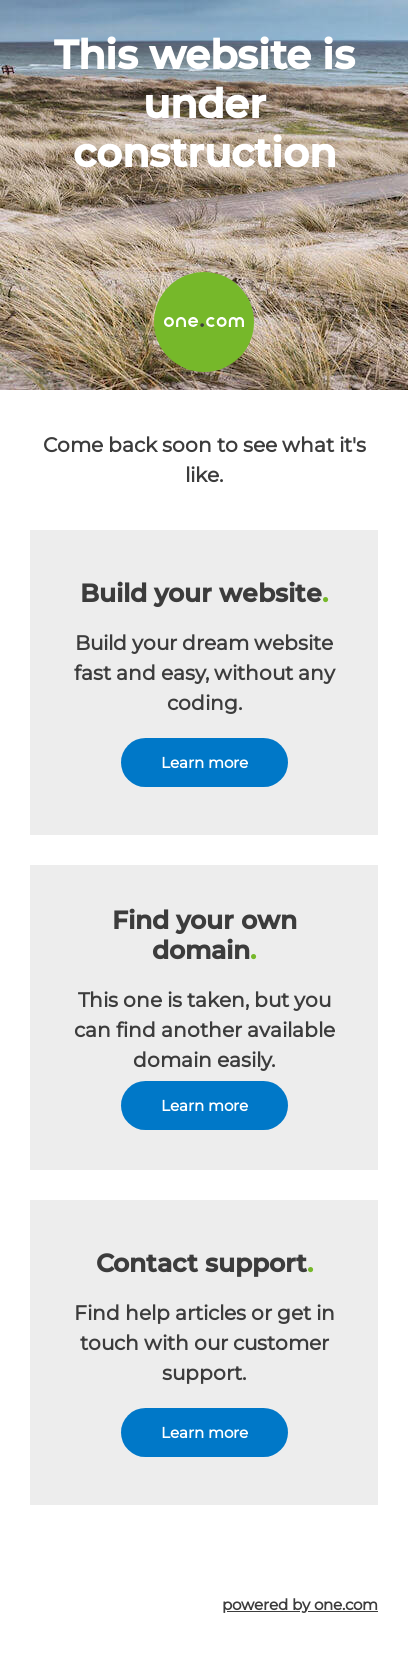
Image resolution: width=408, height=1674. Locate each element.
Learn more (204, 762)
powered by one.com (300, 1604)
